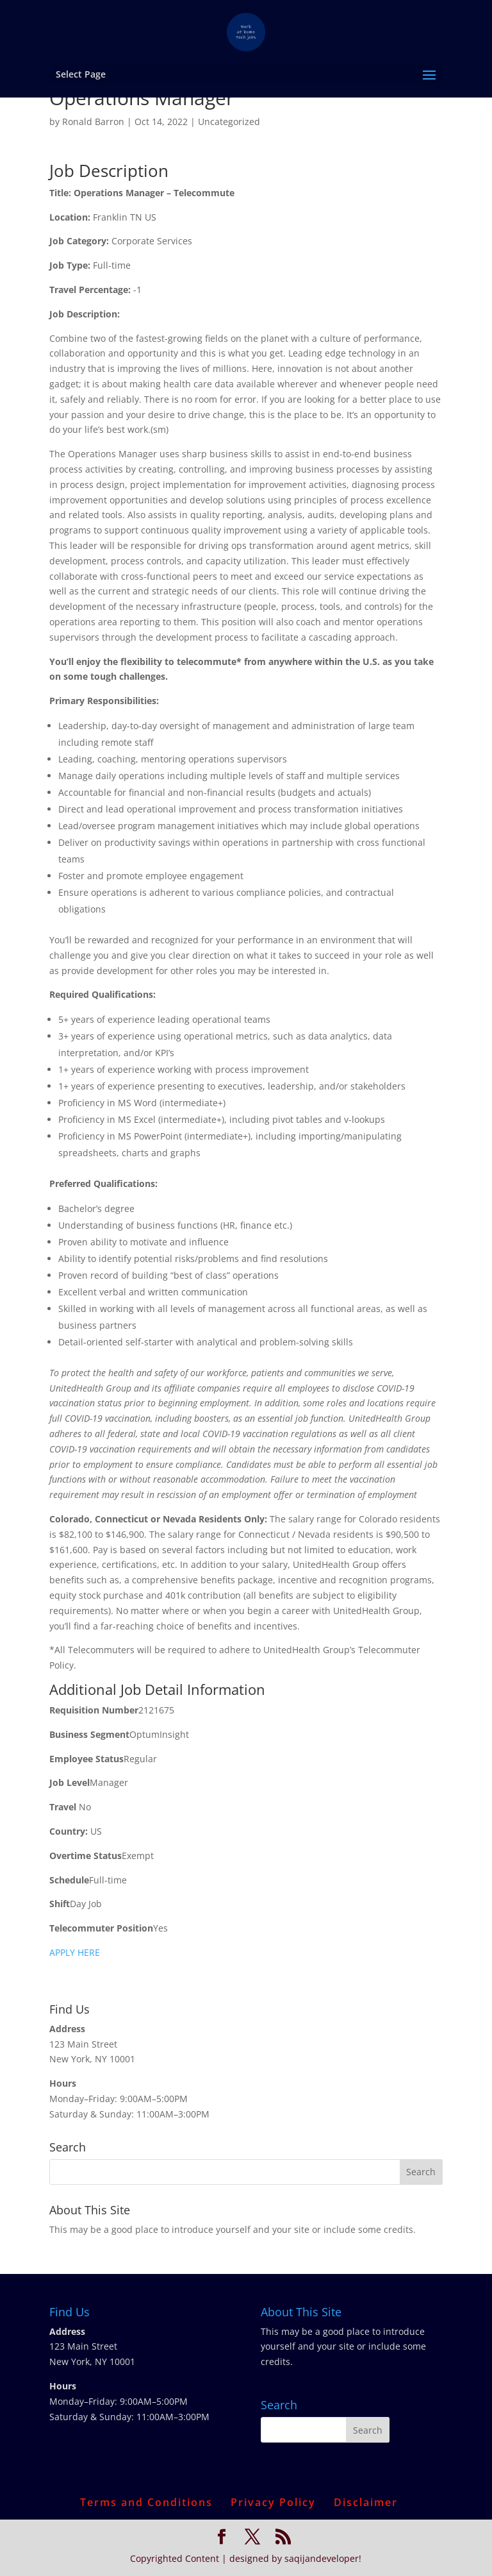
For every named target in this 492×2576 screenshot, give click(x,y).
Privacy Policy (273, 2502)
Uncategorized (229, 121)
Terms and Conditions (146, 2502)
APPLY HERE (74, 1952)
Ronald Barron (93, 121)
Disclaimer (366, 2502)
